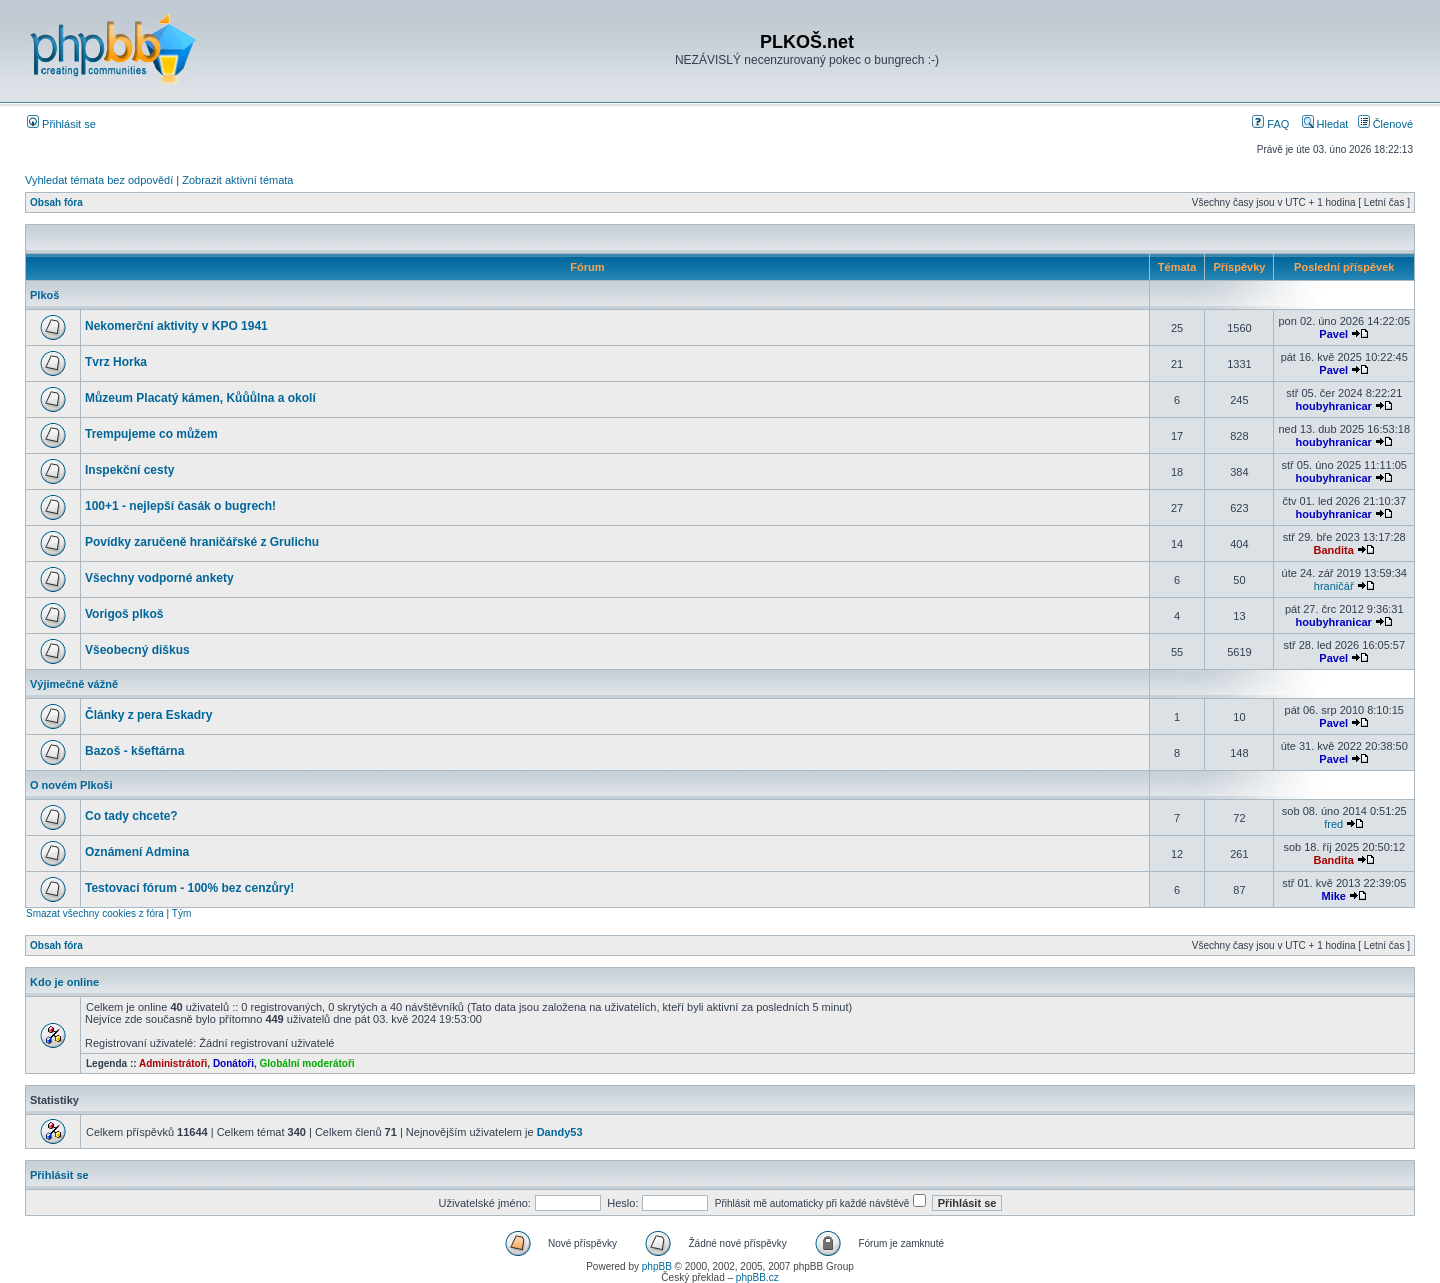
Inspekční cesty (129, 470)
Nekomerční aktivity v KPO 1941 (176, 326)
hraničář (1334, 586)
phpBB (657, 1266)
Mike (1333, 896)
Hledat (1325, 124)
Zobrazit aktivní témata (237, 180)
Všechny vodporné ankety (159, 578)
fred (1333, 824)
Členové (1385, 124)
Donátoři (233, 1063)
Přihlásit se (61, 124)
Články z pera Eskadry (148, 715)
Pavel (1333, 334)
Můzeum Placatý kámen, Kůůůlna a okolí (200, 398)
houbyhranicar (1334, 406)
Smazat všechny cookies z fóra (95, 913)
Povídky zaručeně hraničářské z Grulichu (202, 542)
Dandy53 (560, 1132)
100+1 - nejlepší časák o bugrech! (180, 506)
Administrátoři (173, 1063)
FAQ (1270, 124)
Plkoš (44, 295)
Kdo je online (64, 982)
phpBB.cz (757, 1277)
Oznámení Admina (137, 852)
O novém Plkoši (71, 785)
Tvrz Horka (116, 362)
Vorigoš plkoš (124, 614)
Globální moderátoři (307, 1063)
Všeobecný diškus (137, 650)
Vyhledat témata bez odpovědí (99, 180)
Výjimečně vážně (74, 684)
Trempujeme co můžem (151, 434)
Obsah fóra (56, 202)
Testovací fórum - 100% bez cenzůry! (189, 888)
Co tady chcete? (131, 816)
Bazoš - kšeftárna (134, 751)
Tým (181, 913)
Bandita (1334, 550)
